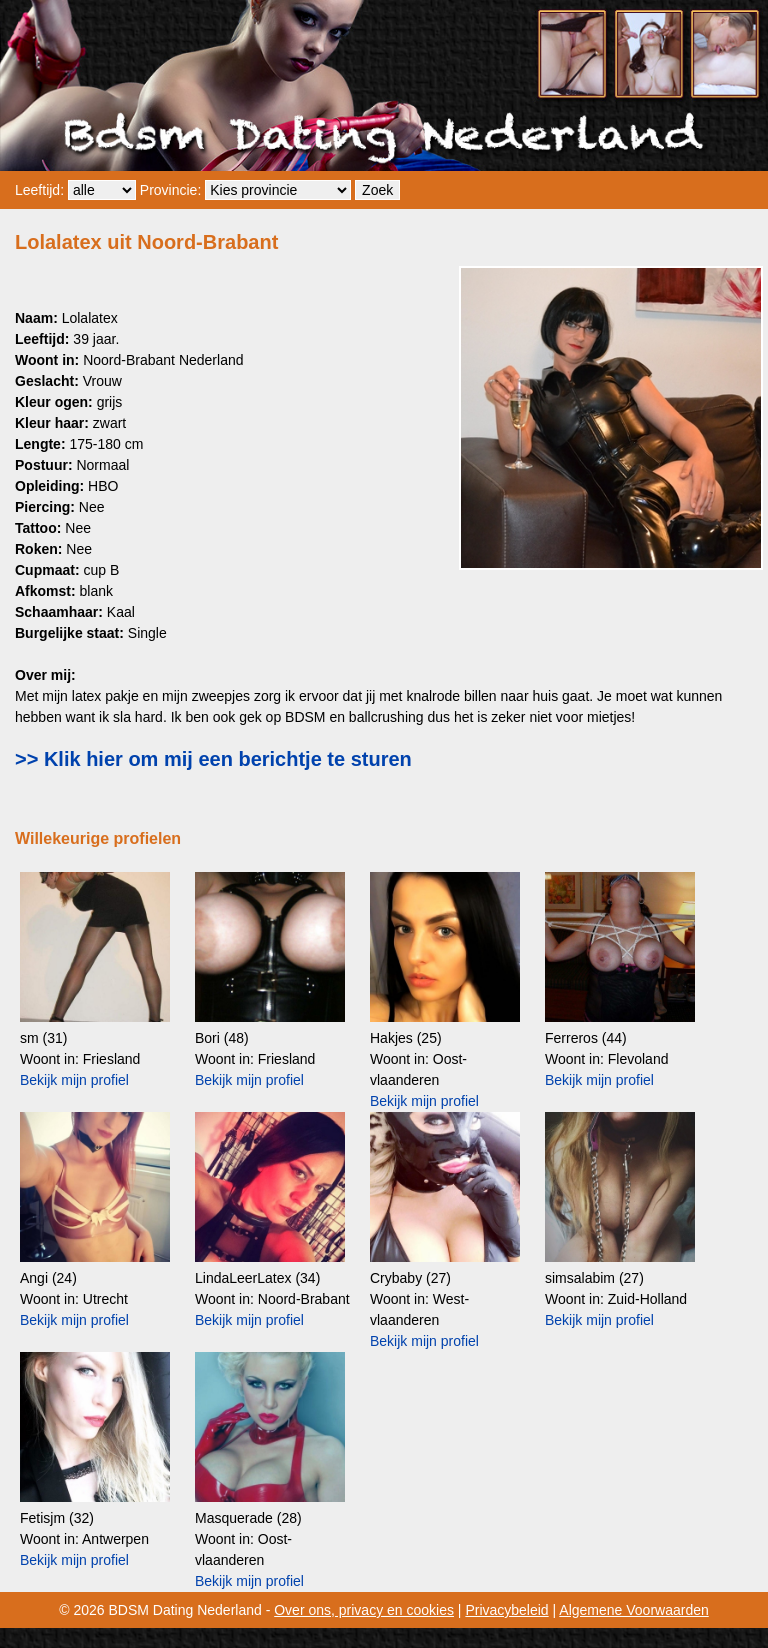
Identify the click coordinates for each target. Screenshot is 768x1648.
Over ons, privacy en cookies (364, 1610)
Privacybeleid (506, 1610)
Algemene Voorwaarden (633, 1610)
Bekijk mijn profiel (74, 1080)
